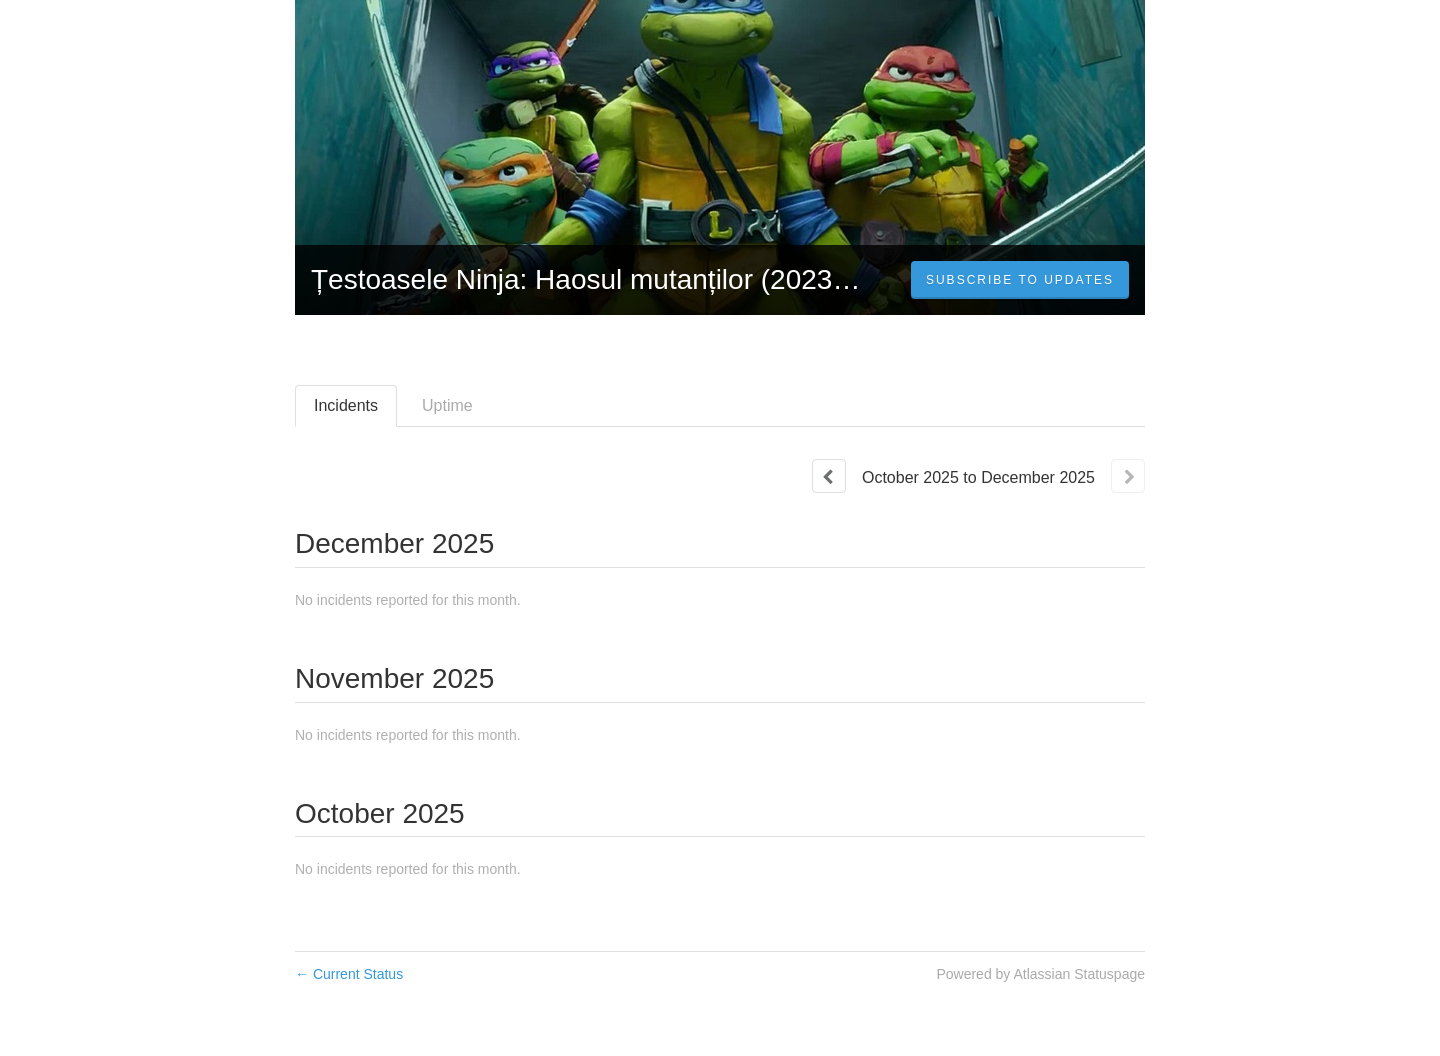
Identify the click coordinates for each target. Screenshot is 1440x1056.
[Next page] (1128, 476)
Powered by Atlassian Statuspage (1040, 974)
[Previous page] (829, 476)
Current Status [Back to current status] (349, 974)
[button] (1020, 280)
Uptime (447, 405)
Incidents (346, 405)
